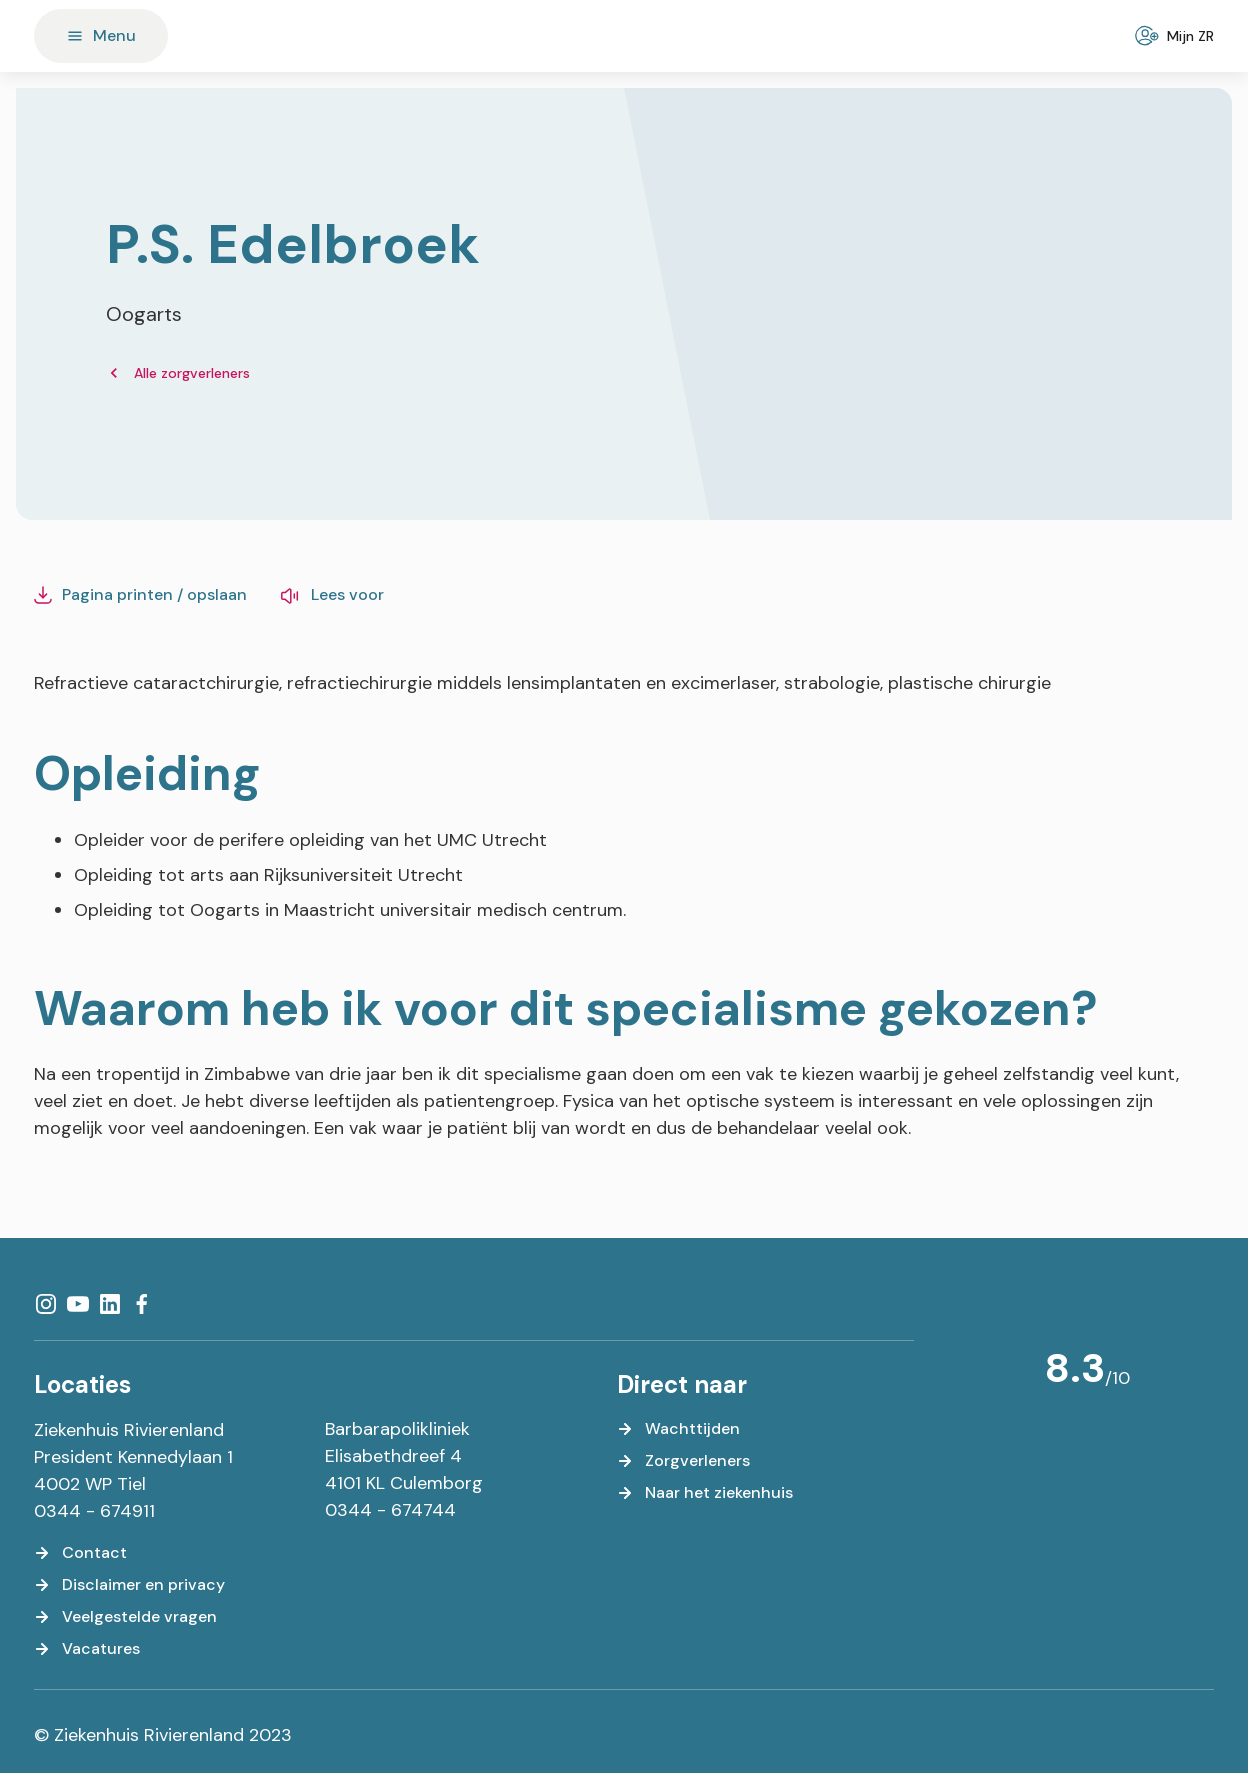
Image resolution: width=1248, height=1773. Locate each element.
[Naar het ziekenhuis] (705, 1493)
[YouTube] (78, 1304)
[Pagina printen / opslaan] (140, 595)
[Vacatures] (87, 1649)
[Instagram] (46, 1304)
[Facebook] (142, 1304)
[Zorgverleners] (683, 1461)
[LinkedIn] (110, 1304)
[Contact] (80, 1553)
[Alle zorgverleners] (178, 374)
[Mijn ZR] (1176, 36)
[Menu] (101, 36)
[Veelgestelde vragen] (125, 1617)
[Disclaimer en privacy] (129, 1585)
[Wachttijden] (678, 1429)
